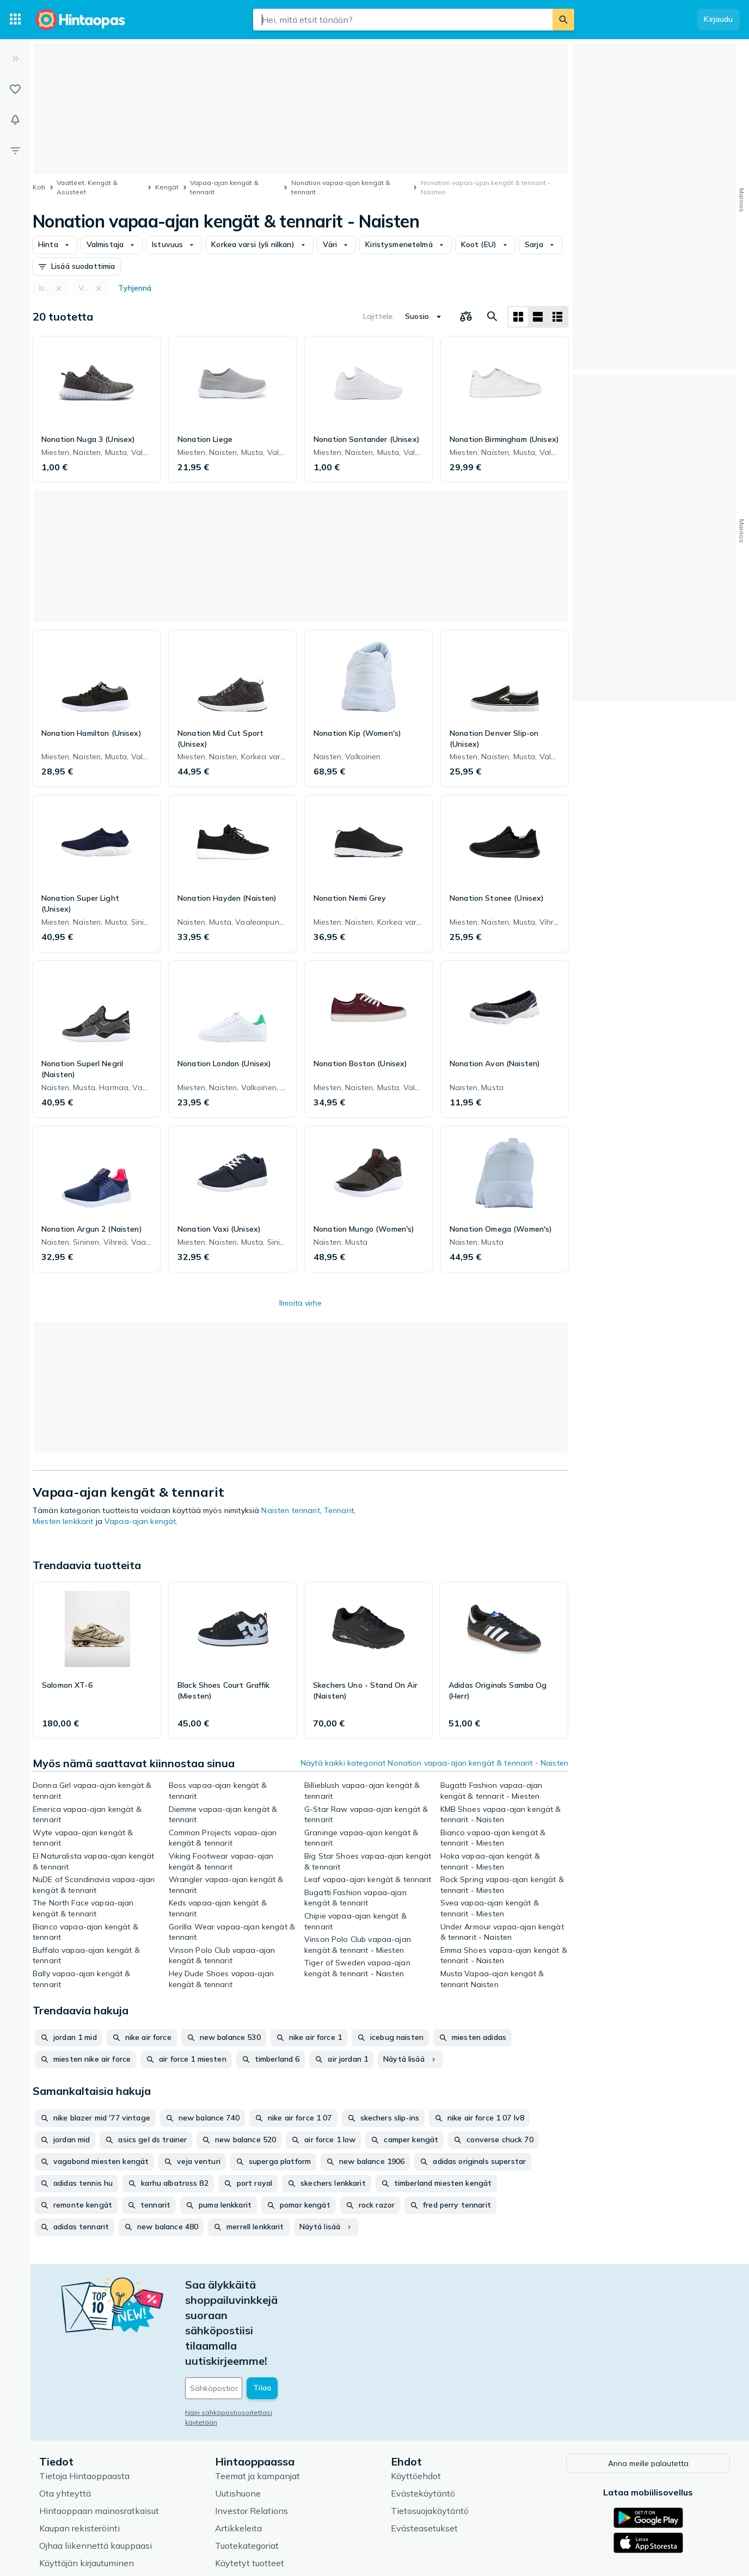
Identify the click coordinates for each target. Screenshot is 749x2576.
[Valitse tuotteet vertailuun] (466, 316)
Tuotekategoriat (247, 2467)
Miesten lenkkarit (63, 1521)
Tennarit (339, 1510)
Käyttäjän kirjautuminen (86, 2485)
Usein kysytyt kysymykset (92, 2502)
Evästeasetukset (424, 2450)
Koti (39, 187)
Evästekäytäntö (423, 2415)
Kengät (167, 187)
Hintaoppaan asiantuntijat (268, 2502)
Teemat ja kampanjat (257, 2398)
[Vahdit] (15, 120)
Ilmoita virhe (300, 1303)
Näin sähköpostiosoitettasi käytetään (245, 2336)
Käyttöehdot (416, 2398)
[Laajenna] (15, 59)
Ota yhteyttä (65, 2415)
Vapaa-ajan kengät (140, 1521)
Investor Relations (251, 2432)
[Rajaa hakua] (15, 150)
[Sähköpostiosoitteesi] (259, 2312)
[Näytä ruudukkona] (518, 317)
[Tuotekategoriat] (15, 19)
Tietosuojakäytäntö (430, 2432)
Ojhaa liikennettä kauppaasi (95, 2467)
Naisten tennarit (290, 1510)
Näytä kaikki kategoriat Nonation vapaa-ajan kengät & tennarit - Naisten (434, 1763)
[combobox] (402, 19)
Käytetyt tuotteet (249, 2485)
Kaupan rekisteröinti (79, 2450)
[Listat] (15, 89)
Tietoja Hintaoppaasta (84, 2398)
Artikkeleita (238, 2450)
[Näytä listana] (538, 317)
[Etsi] (563, 19)
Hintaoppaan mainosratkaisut (99, 2432)
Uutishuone (238, 2415)
